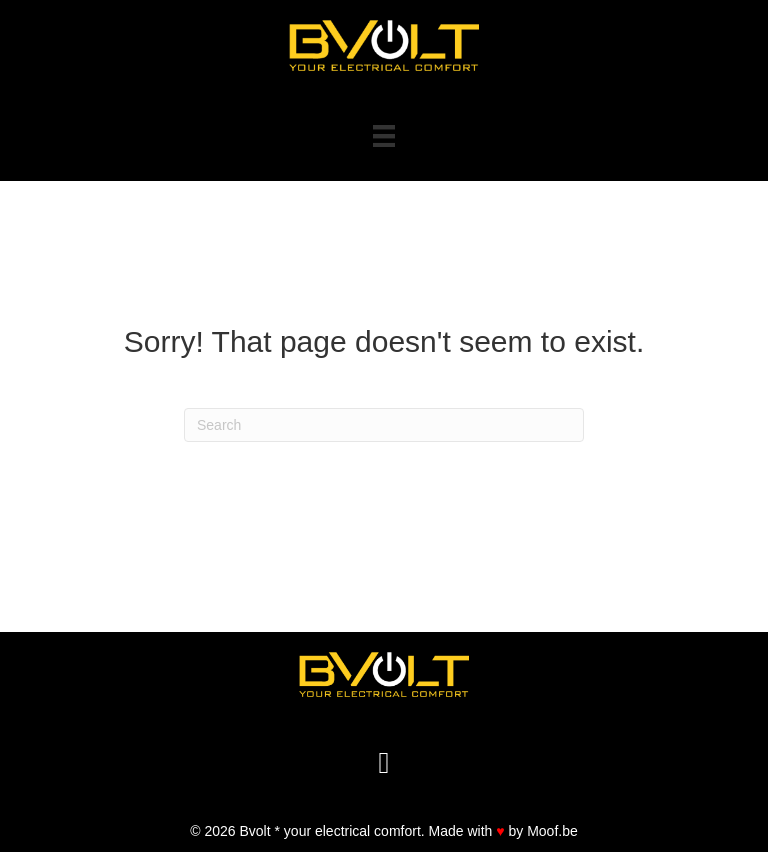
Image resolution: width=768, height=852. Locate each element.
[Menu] (384, 136)
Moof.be (552, 831)
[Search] (384, 425)
